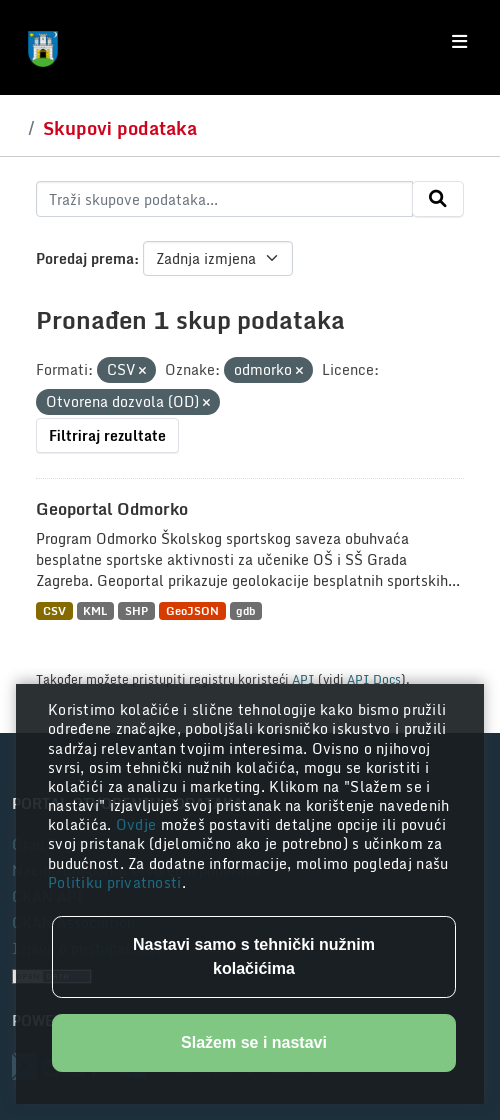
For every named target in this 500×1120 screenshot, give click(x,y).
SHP (136, 610)
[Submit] (438, 199)
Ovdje (138, 824)
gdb (245, 610)
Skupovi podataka (120, 128)
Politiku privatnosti (115, 882)
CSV (54, 610)
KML (95, 610)
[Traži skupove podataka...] (224, 199)
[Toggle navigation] (459, 42)
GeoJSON (192, 610)
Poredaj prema (85, 258)
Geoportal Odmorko (112, 509)
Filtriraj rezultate (107, 435)
